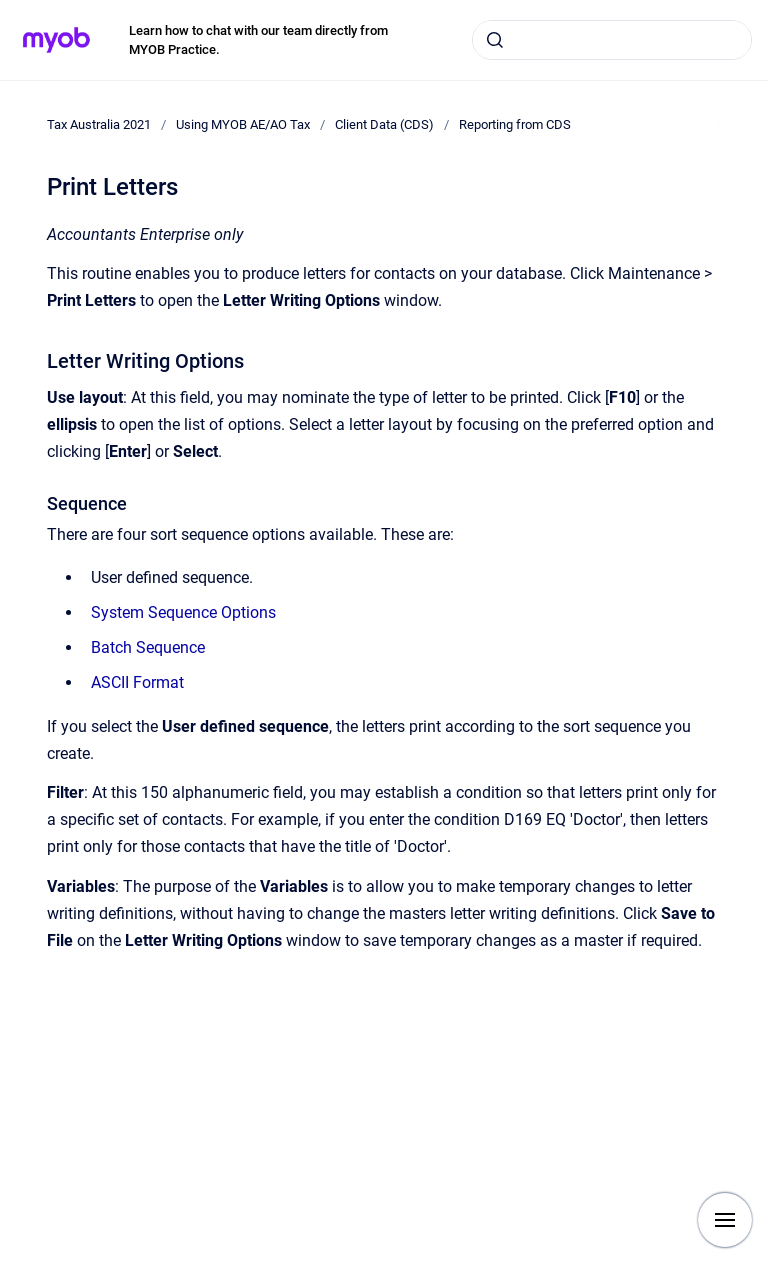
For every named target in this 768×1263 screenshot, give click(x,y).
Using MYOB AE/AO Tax (243, 124)
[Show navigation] (725, 1220)
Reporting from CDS (515, 124)
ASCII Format (137, 682)
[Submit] (495, 40)
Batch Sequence (148, 647)
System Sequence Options (183, 612)
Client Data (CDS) (384, 124)
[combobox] (612, 40)
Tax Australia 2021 (99, 124)
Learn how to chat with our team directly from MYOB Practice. (258, 40)
